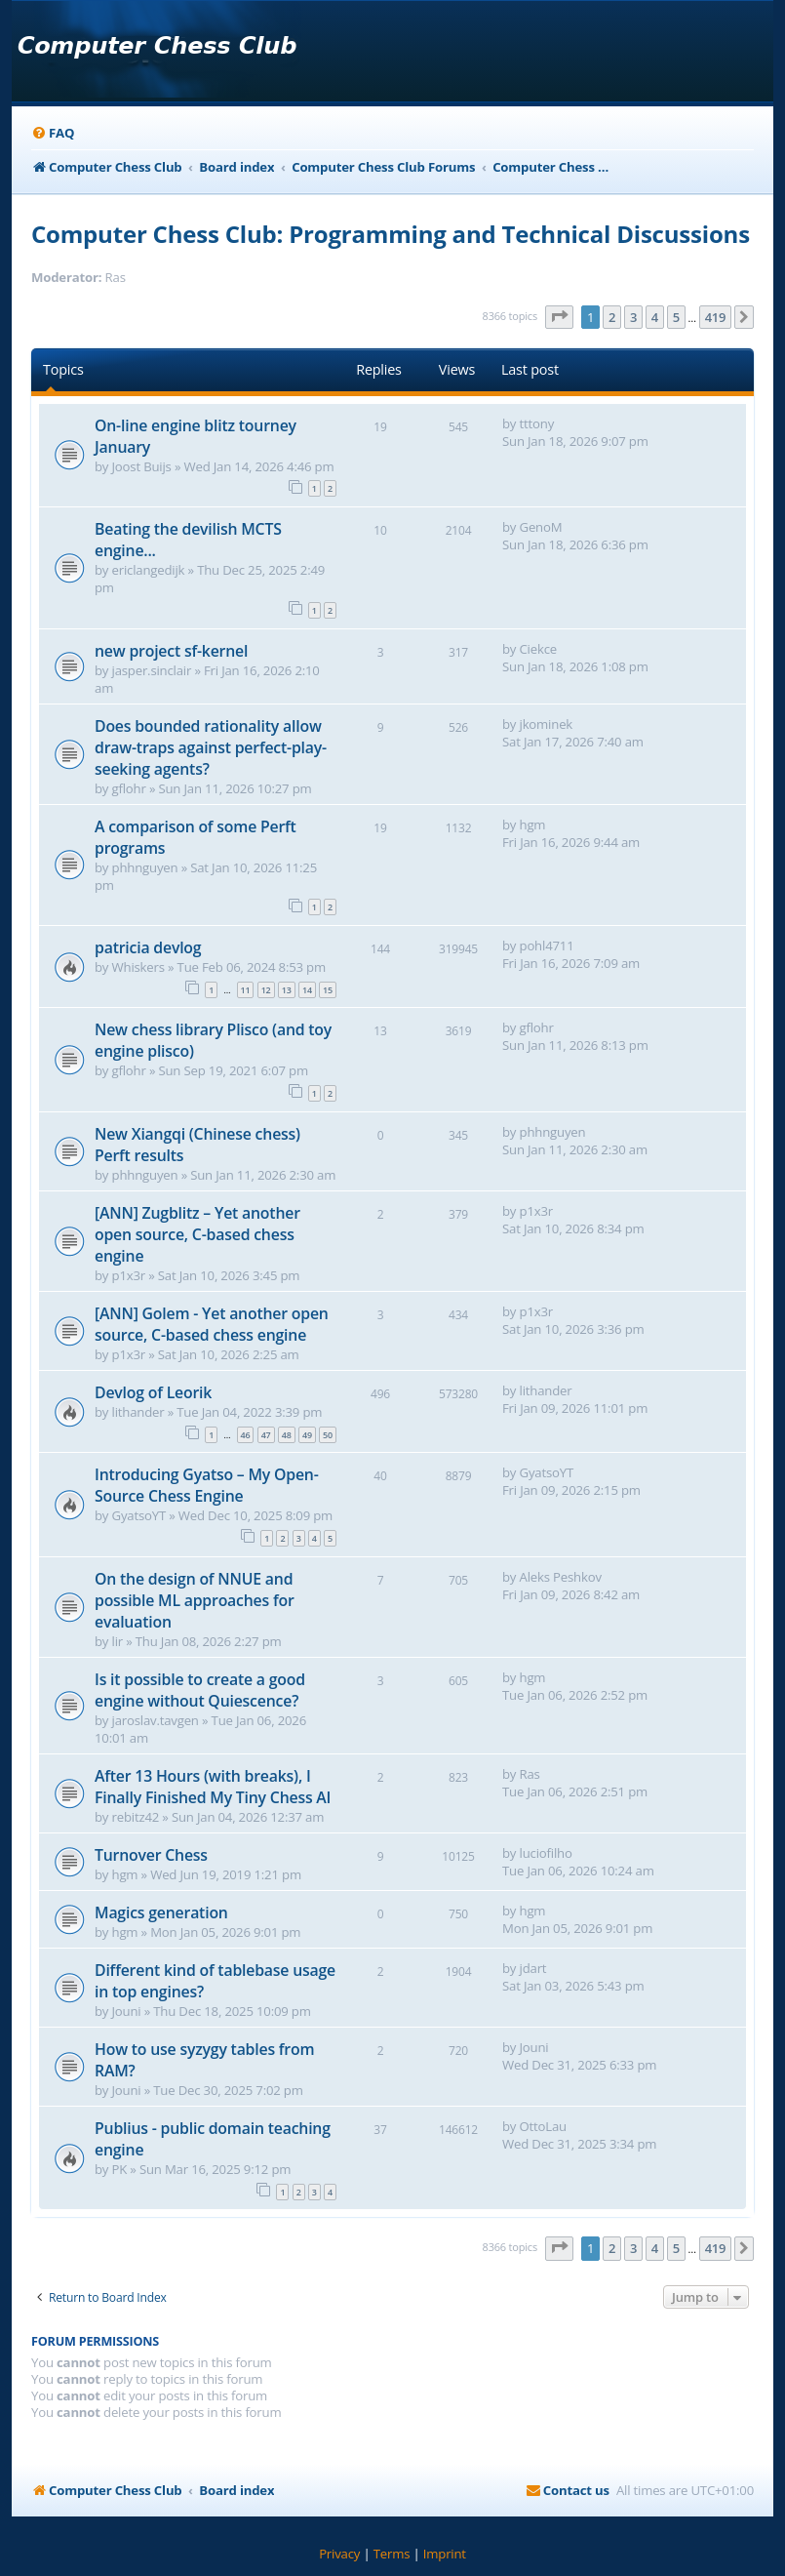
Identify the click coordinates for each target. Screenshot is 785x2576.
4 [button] (654, 317)
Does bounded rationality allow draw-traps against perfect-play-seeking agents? (211, 747)
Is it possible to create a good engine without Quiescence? (200, 1690)
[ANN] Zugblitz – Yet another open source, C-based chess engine (197, 1234)
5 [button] (676, 317)
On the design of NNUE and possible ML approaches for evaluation (194, 1600)
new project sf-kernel (171, 651)
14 (307, 990)
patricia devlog (148, 947)
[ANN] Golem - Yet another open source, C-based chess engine (212, 1324)
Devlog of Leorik (153, 1392)
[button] (559, 317)
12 (266, 990)
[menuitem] (52, 133)
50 (328, 1435)
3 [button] (633, 317)
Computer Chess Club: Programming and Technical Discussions (390, 234)
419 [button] (715, 317)
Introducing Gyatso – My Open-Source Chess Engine (207, 1485)
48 (287, 1435)
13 (287, 990)
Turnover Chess (151, 1855)
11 (246, 990)
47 (266, 1435)
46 (246, 1435)
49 (307, 1435)
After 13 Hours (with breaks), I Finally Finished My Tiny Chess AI (213, 1786)
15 (328, 990)
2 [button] (611, 317)
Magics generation (161, 1912)
